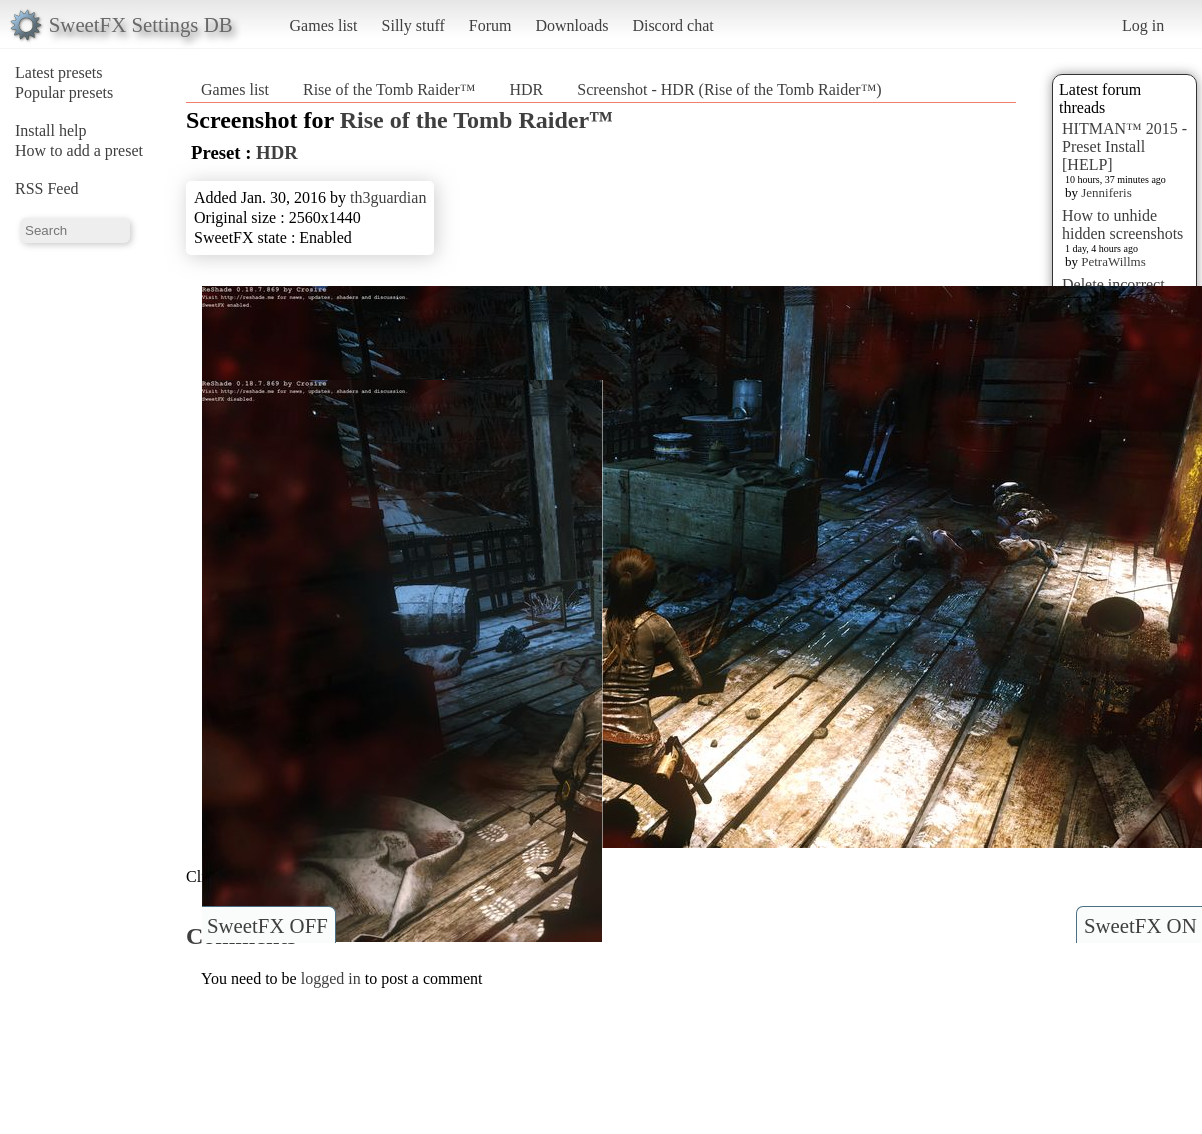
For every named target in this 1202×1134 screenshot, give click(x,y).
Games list (324, 25)
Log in (1143, 25)
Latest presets (59, 72)
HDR (526, 89)
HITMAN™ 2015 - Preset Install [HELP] (1124, 146)
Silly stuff (413, 25)
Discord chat (672, 25)
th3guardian (388, 197)
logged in (331, 978)
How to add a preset (79, 150)
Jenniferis (1106, 192)
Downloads (571, 25)
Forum (490, 25)
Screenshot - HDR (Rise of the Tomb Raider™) (729, 89)
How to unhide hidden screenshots (1122, 224)
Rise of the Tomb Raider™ (389, 89)
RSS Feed (47, 188)
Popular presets (64, 92)
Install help (51, 130)
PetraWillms (1113, 261)
